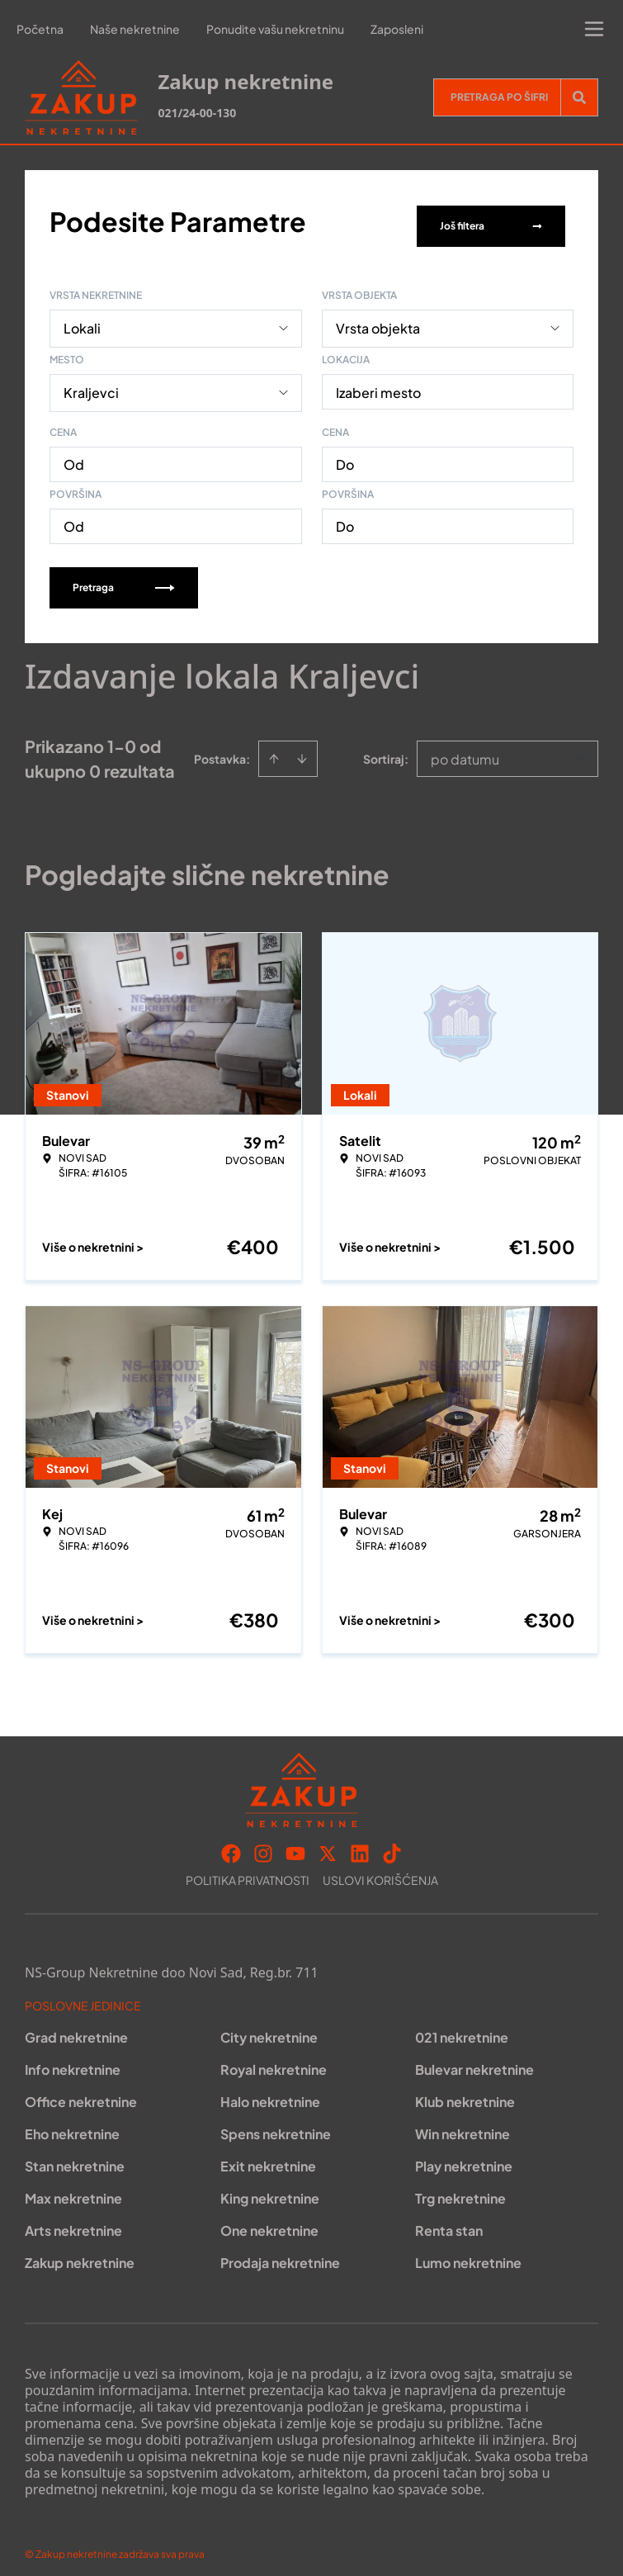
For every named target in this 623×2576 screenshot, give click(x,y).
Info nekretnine (72, 2058)
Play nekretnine (463, 2155)
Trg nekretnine (460, 2187)
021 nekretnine (461, 2026)
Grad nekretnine (76, 2026)
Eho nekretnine (72, 2123)
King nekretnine (269, 2187)
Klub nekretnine (465, 2091)
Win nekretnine (462, 2123)
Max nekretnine (73, 2187)
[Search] (579, 97)
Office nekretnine (81, 2091)
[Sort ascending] (274, 748)
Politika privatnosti (247, 1869)
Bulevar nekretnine (474, 2058)
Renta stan (449, 2219)
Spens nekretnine (275, 2123)
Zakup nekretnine (80, 2252)
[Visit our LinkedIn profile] (360, 1843)
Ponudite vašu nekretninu (275, 28)
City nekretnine (269, 2026)
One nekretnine (269, 2219)
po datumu (465, 748)
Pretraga (124, 577)
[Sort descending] (302, 748)
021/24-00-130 (197, 113)
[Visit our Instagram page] (263, 1843)
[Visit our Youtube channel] (295, 1843)
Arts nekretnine (73, 2219)
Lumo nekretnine (468, 2252)
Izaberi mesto (378, 382)
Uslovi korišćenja (380, 1869)
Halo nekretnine (270, 2091)
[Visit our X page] (327, 1843)
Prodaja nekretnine (280, 2252)
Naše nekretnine (135, 28)
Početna (40, 28)
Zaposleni (396, 28)
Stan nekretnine (75, 2155)
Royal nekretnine (273, 2058)
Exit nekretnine (268, 2155)
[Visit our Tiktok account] (392, 1843)
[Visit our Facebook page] (231, 1843)
